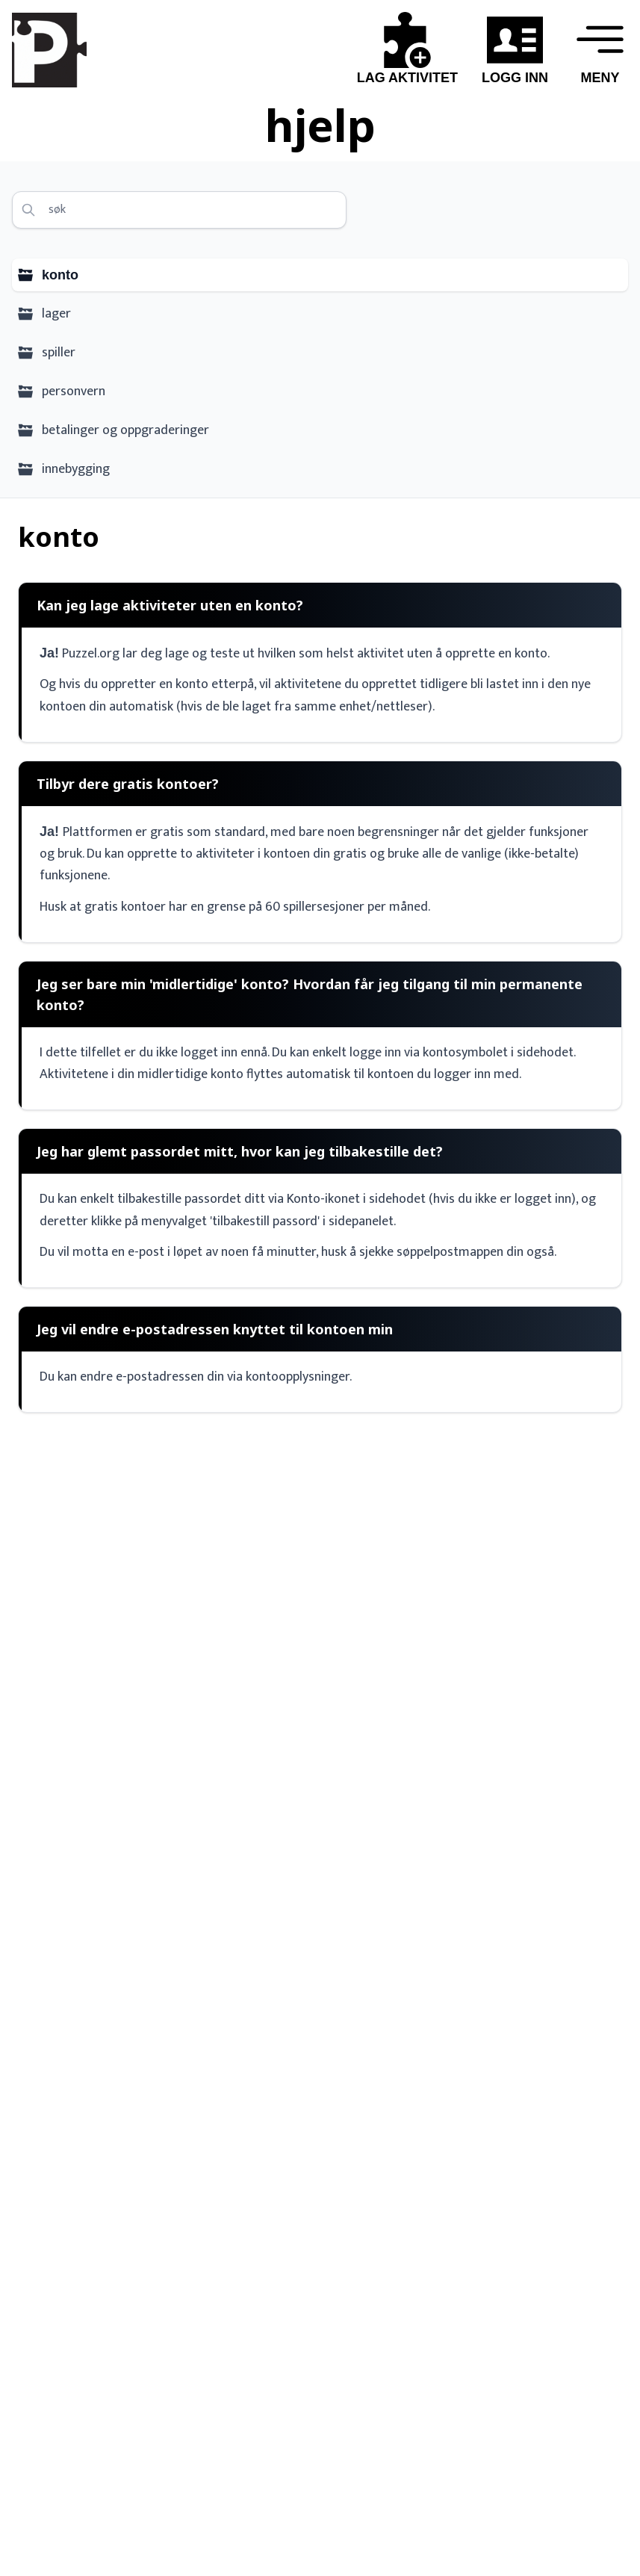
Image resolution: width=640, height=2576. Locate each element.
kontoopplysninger (297, 1377)
